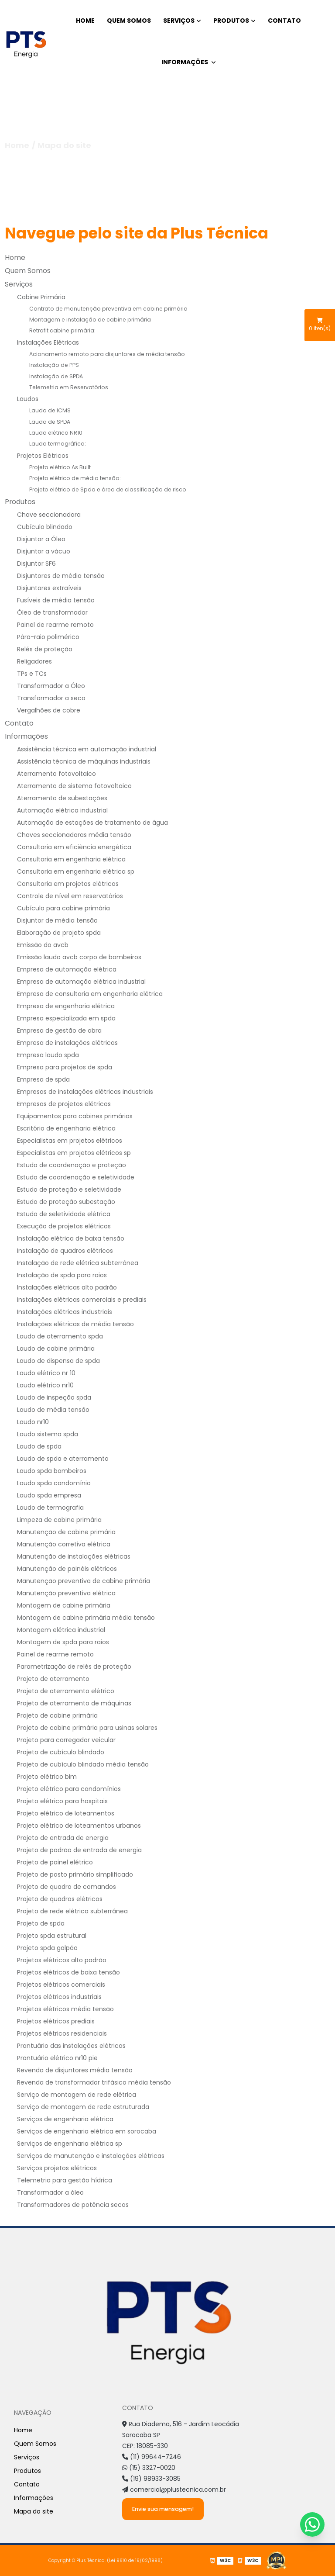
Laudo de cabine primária (56, 1348)
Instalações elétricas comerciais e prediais (82, 1299)
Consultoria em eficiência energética (74, 847)
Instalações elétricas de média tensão (75, 1324)
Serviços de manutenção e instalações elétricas (90, 2155)
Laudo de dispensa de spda (58, 1360)
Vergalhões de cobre (48, 710)
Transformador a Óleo (51, 685)
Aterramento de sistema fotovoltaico (74, 785)
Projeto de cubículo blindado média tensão (83, 1764)
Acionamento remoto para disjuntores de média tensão (107, 354)
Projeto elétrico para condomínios (69, 1788)
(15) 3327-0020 (148, 2467)
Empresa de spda (43, 1079)
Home (85, 20)
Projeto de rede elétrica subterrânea (72, 1911)
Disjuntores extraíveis (49, 588)
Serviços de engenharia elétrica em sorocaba (86, 2131)
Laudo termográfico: (57, 443)
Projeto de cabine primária (57, 1715)
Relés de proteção (44, 649)
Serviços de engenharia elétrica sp (69, 2143)
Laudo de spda (39, 1446)
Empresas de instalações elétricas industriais (85, 1091)
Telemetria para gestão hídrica (64, 2180)
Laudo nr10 (33, 1422)
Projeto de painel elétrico (55, 1862)
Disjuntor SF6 (36, 563)
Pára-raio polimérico (48, 637)
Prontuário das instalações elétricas (71, 2045)
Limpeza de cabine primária (59, 1519)
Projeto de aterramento (53, 1678)
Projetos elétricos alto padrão (61, 1960)
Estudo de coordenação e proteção (71, 1165)
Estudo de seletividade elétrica (63, 1214)
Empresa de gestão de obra (59, 1030)
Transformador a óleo (50, 2192)
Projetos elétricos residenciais (62, 2033)
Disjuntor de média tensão (57, 920)
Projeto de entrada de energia (63, 1837)
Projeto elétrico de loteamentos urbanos (79, 1825)
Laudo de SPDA (49, 421)
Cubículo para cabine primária (63, 908)
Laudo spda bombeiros (51, 1470)
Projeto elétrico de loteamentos (65, 1813)
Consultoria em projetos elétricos (68, 883)
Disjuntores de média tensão (61, 575)
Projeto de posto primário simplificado (75, 1874)
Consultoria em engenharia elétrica (71, 859)
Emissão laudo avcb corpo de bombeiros (79, 957)
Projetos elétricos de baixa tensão (68, 1972)
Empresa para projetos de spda (64, 1067)
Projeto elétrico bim (47, 1776)
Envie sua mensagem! (163, 2509)
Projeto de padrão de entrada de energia (79, 1850)
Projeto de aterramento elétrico (65, 1691)
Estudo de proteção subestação (66, 1201)
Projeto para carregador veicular (66, 1740)
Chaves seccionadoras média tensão (74, 834)
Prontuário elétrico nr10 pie (57, 2058)
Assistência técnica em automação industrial (86, 749)
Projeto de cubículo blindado (60, 1752)
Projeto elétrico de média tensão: (75, 478)
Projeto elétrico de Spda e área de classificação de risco (107, 489)
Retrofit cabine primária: (62, 330)
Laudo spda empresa (49, 1495)
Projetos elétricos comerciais (61, 1984)
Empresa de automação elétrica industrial (81, 981)
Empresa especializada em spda (66, 1018)
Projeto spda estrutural (51, 1935)
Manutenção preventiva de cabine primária (83, 1581)
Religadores (34, 661)
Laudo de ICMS (50, 410)
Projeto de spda (41, 1923)
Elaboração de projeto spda (59, 932)
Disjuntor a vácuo (43, 551)
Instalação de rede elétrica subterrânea (77, 1263)
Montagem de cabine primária (63, 1605)
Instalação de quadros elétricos (65, 1250)
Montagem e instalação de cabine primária (90, 319)
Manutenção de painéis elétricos (67, 1568)
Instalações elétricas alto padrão (67, 1287)
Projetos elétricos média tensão (65, 2009)
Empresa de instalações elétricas (67, 1042)
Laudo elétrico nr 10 (46, 1373)
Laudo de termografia (50, 1507)
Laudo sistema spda (47, 1434)
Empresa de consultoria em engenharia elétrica (90, 993)
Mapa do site (33, 2511)
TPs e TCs (32, 673)
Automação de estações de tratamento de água (92, 822)
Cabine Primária (41, 297)
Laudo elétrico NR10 (55, 432)
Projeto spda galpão (47, 1947)
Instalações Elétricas (48, 342)
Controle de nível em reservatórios (70, 896)
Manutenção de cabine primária (66, 1532)
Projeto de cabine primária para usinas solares (87, 1727)
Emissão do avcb (42, 944)
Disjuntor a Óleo (41, 539)
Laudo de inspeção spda (54, 1397)
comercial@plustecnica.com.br (174, 2489)
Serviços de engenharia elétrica (65, 2119)
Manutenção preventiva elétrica (66, 1593)
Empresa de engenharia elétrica (66, 1006)
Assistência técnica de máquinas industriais (83, 761)
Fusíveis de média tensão (56, 600)
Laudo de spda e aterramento (63, 1458)
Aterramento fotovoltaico (56, 773)
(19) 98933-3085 (151, 2478)
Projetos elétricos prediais (56, 2021)
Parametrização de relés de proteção (74, 1666)
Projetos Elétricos (42, 455)
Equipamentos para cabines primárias (75, 1116)
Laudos (27, 398)
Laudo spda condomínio (54, 1483)
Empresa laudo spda (48, 1055)
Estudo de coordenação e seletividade (75, 1177)
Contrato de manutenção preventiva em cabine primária (108, 308)
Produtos (231, 20)
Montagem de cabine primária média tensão (86, 1617)
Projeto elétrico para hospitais (62, 1801)
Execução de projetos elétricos (64, 1226)
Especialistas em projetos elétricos (69, 1140)
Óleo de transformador (52, 612)
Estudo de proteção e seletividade (69, 1189)
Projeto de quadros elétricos (60, 1899)
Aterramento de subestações (62, 798)
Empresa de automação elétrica (66, 969)
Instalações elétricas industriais (64, 1311)
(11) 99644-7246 (151, 2456)
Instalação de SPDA (56, 376)
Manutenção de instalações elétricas (73, 1556)
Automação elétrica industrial (62, 810)
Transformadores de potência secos (73, 2204)
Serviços (179, 20)
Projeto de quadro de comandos (66, 1886)
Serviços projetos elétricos (57, 2168)
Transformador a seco (51, 698)
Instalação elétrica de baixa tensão (70, 1238)
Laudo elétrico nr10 (45, 1385)
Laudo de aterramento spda (60, 1336)
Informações (185, 62)
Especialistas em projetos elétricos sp (74, 1152)
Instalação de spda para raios (62, 1275)
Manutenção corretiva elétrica (63, 1544)
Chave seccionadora (49, 514)
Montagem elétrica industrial (61, 1629)
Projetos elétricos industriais (59, 1996)
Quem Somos (129, 20)
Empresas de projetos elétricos (64, 1104)
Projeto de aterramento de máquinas (74, 1703)
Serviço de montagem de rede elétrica (76, 2094)
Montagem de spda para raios (63, 1642)
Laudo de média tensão (53, 1409)
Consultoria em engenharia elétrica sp (75, 871)
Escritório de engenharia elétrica (66, 1128)
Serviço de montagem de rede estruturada (83, 2106)
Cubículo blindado (44, 526)
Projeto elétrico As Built (60, 467)
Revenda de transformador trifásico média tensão (94, 2082)
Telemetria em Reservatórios (68, 387)
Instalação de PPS (54, 365)
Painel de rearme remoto (55, 624)
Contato (284, 20)
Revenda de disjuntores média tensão (75, 2070)
